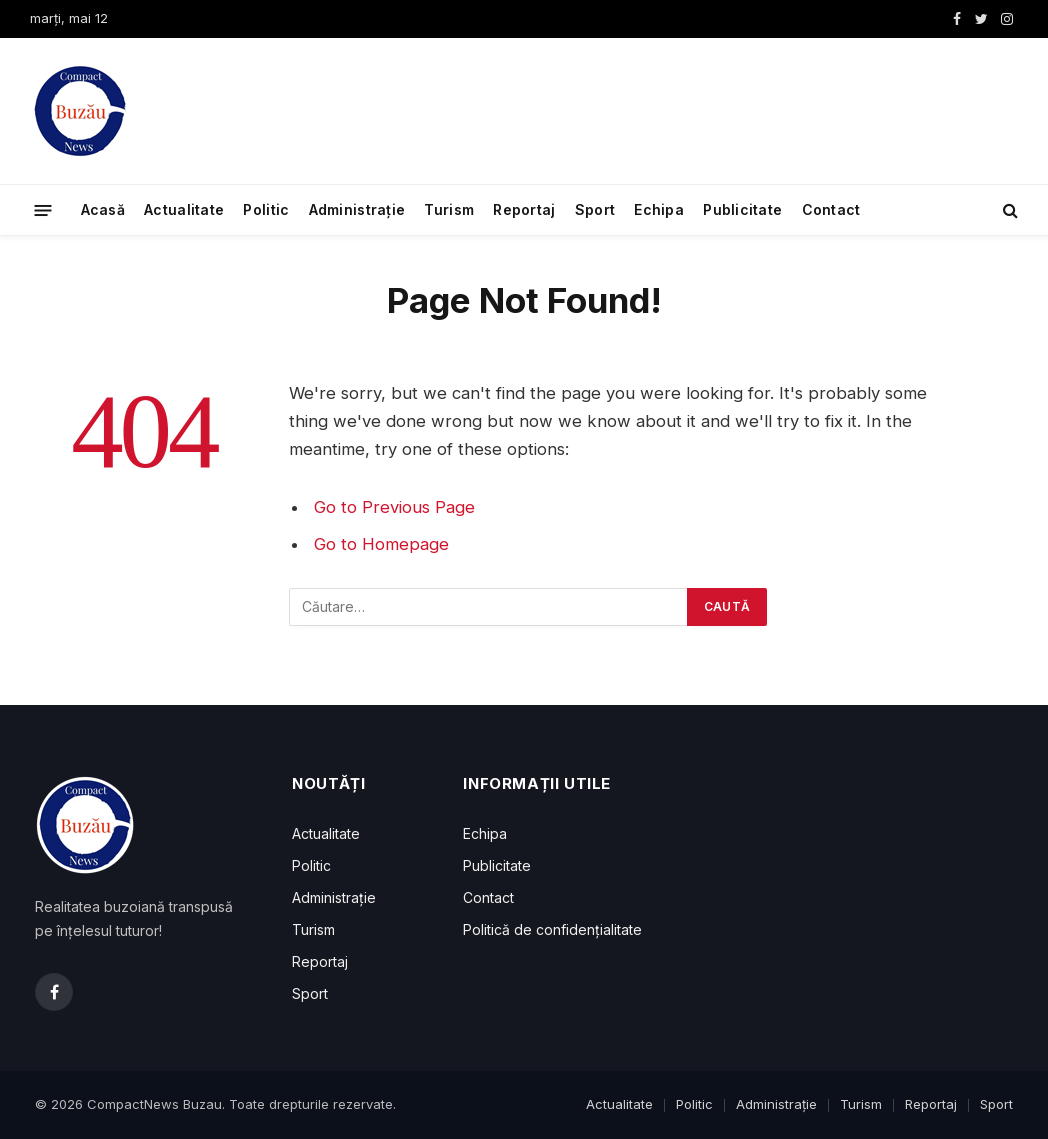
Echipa (659, 209)
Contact (831, 209)
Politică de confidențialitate (552, 929)
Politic (266, 209)
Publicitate (742, 209)
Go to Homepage (381, 544)
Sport (595, 209)
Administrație (357, 209)
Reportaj (524, 209)
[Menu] (43, 209)
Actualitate (184, 209)
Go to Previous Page (394, 507)
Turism (449, 209)
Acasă (103, 209)
